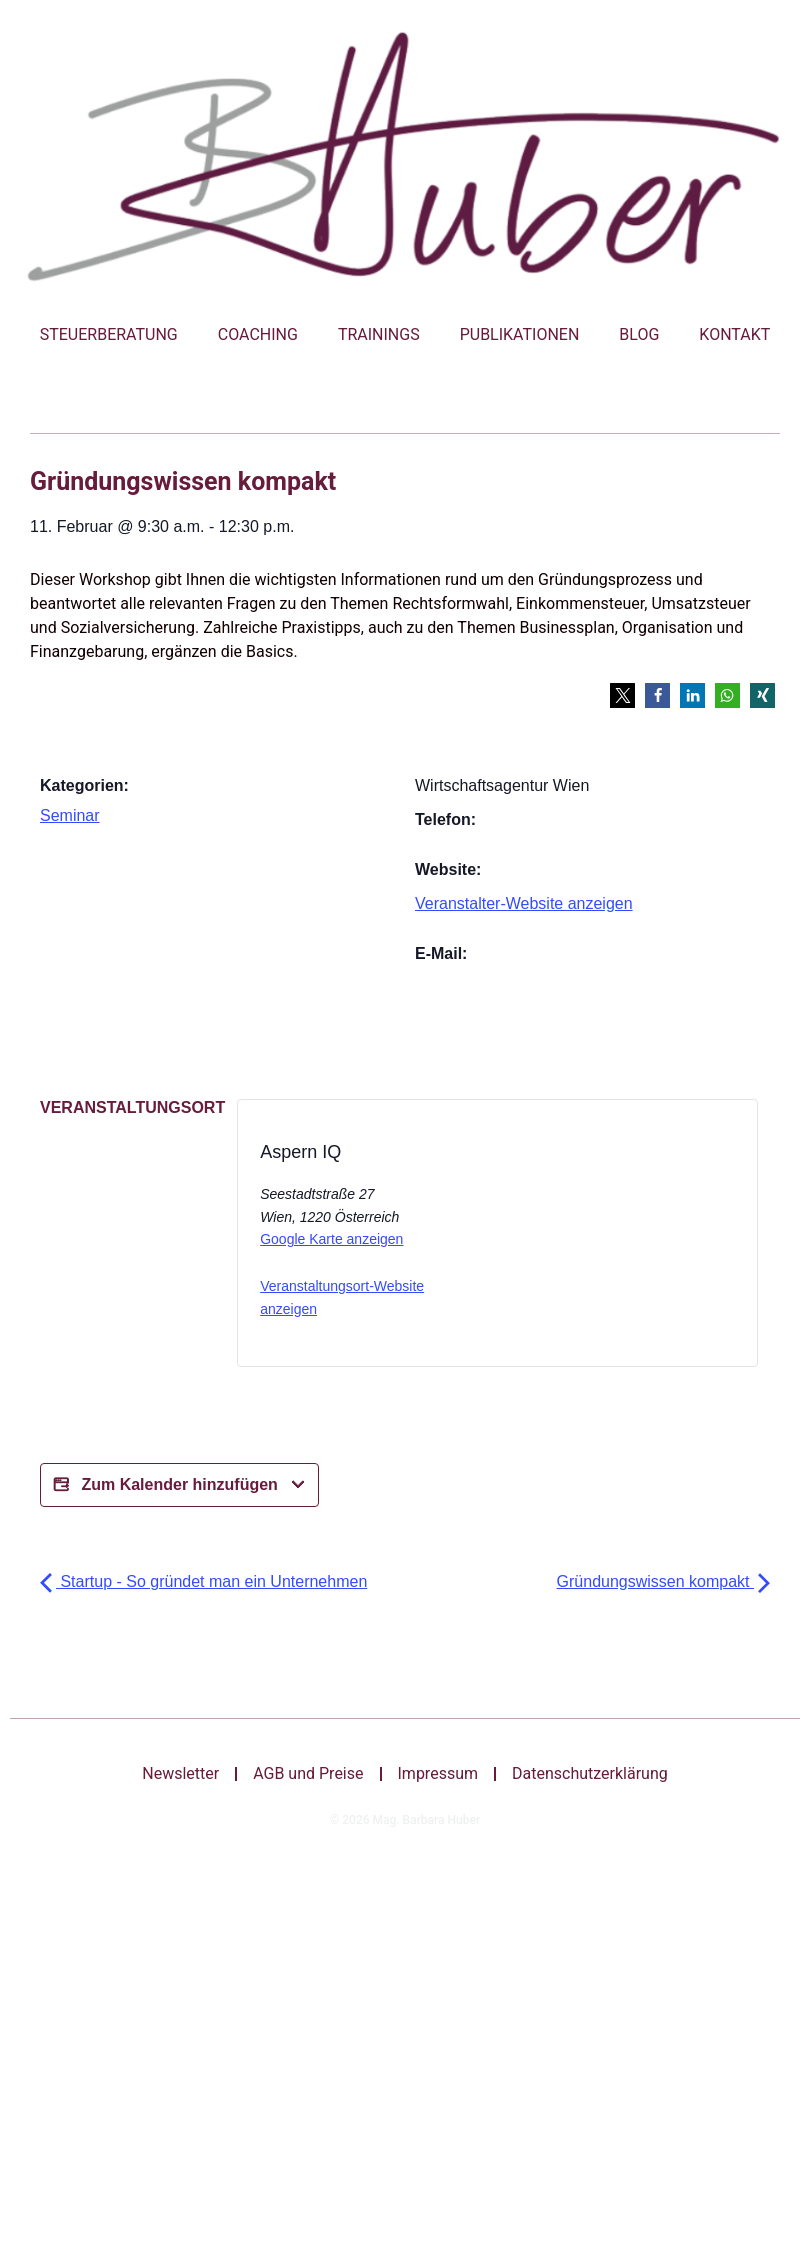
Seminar (70, 815)
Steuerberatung (109, 334)
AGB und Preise (308, 1773)
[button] (622, 695)
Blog (639, 334)
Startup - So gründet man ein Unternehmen (203, 1581)
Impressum (437, 1773)
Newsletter (181, 1773)
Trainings (379, 334)
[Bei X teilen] (575, 1239)
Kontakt (734, 334)
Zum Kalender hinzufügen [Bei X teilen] (179, 1485)
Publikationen (520, 334)
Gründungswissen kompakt (663, 1581)
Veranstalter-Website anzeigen (524, 903)
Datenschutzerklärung (590, 1773)
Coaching (258, 334)
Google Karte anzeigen (331, 1239)
